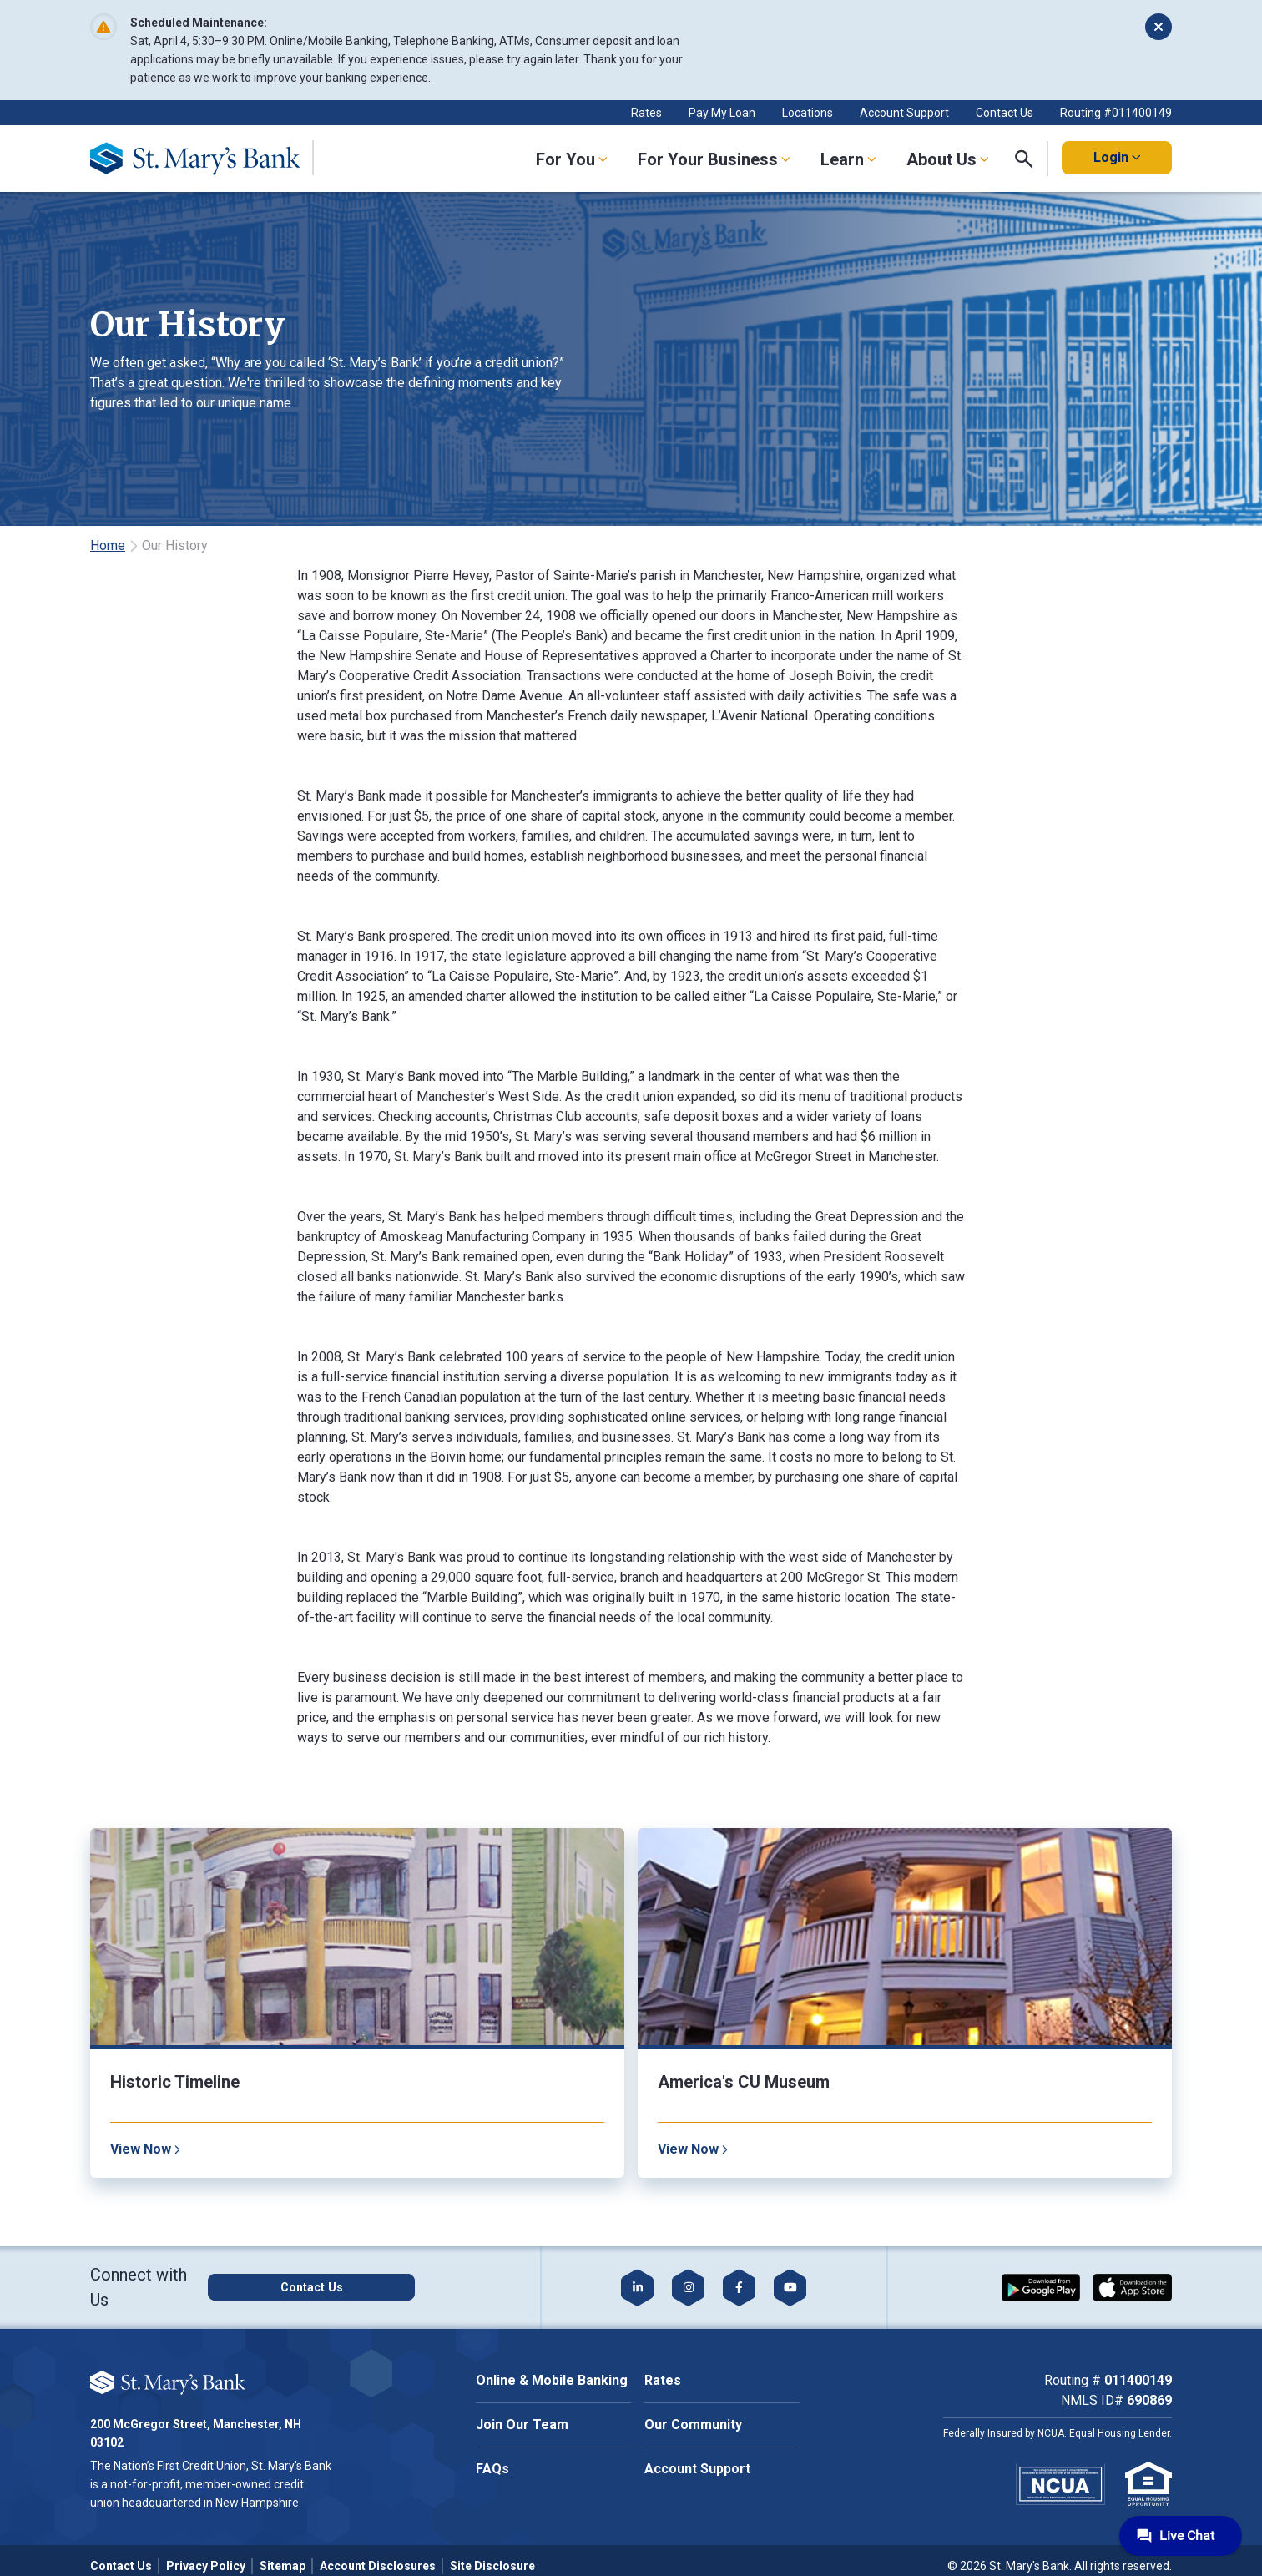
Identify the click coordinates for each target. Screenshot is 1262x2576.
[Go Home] (208, 158)
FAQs (492, 2469)
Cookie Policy (202, 2353)
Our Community (693, 2424)
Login (1116, 157)
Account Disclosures (378, 2566)
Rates (646, 112)
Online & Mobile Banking (552, 2380)
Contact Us (1004, 112)
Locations (807, 112)
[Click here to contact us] (355, 2287)
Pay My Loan (722, 112)
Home (107, 545)
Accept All (200, 2405)
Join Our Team (522, 2424)
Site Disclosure (492, 2566)
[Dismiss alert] (1158, 26)
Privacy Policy (205, 2566)
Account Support (904, 112)
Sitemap (282, 2566)
